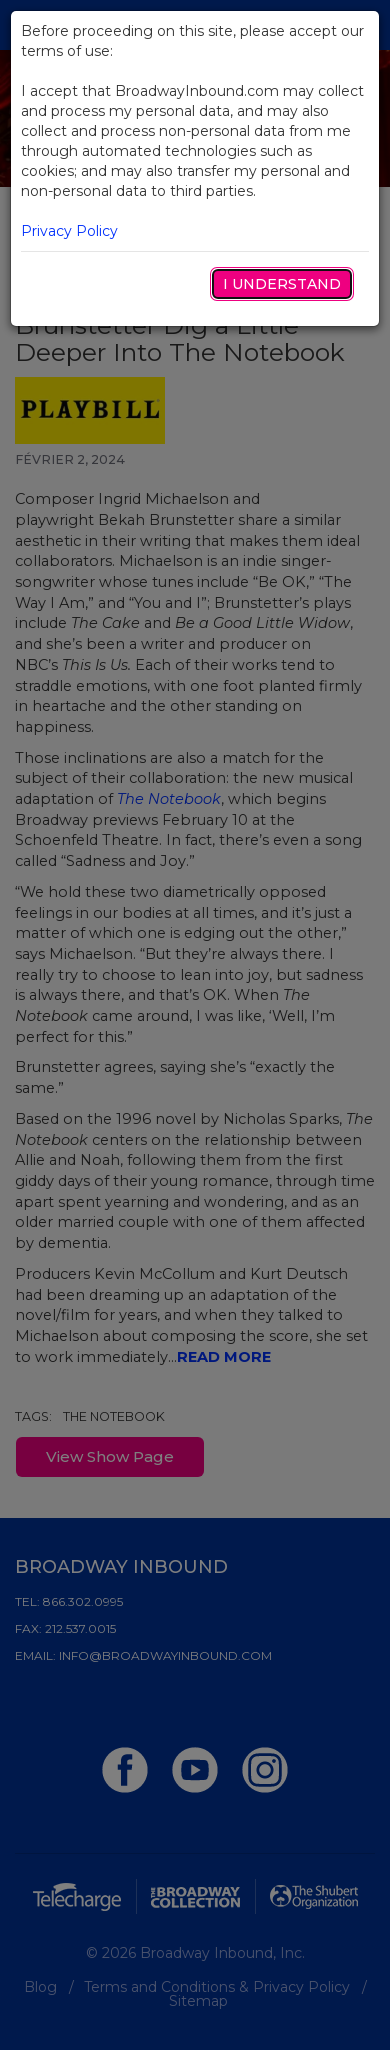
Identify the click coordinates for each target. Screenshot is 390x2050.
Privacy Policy (69, 231)
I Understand (282, 284)
